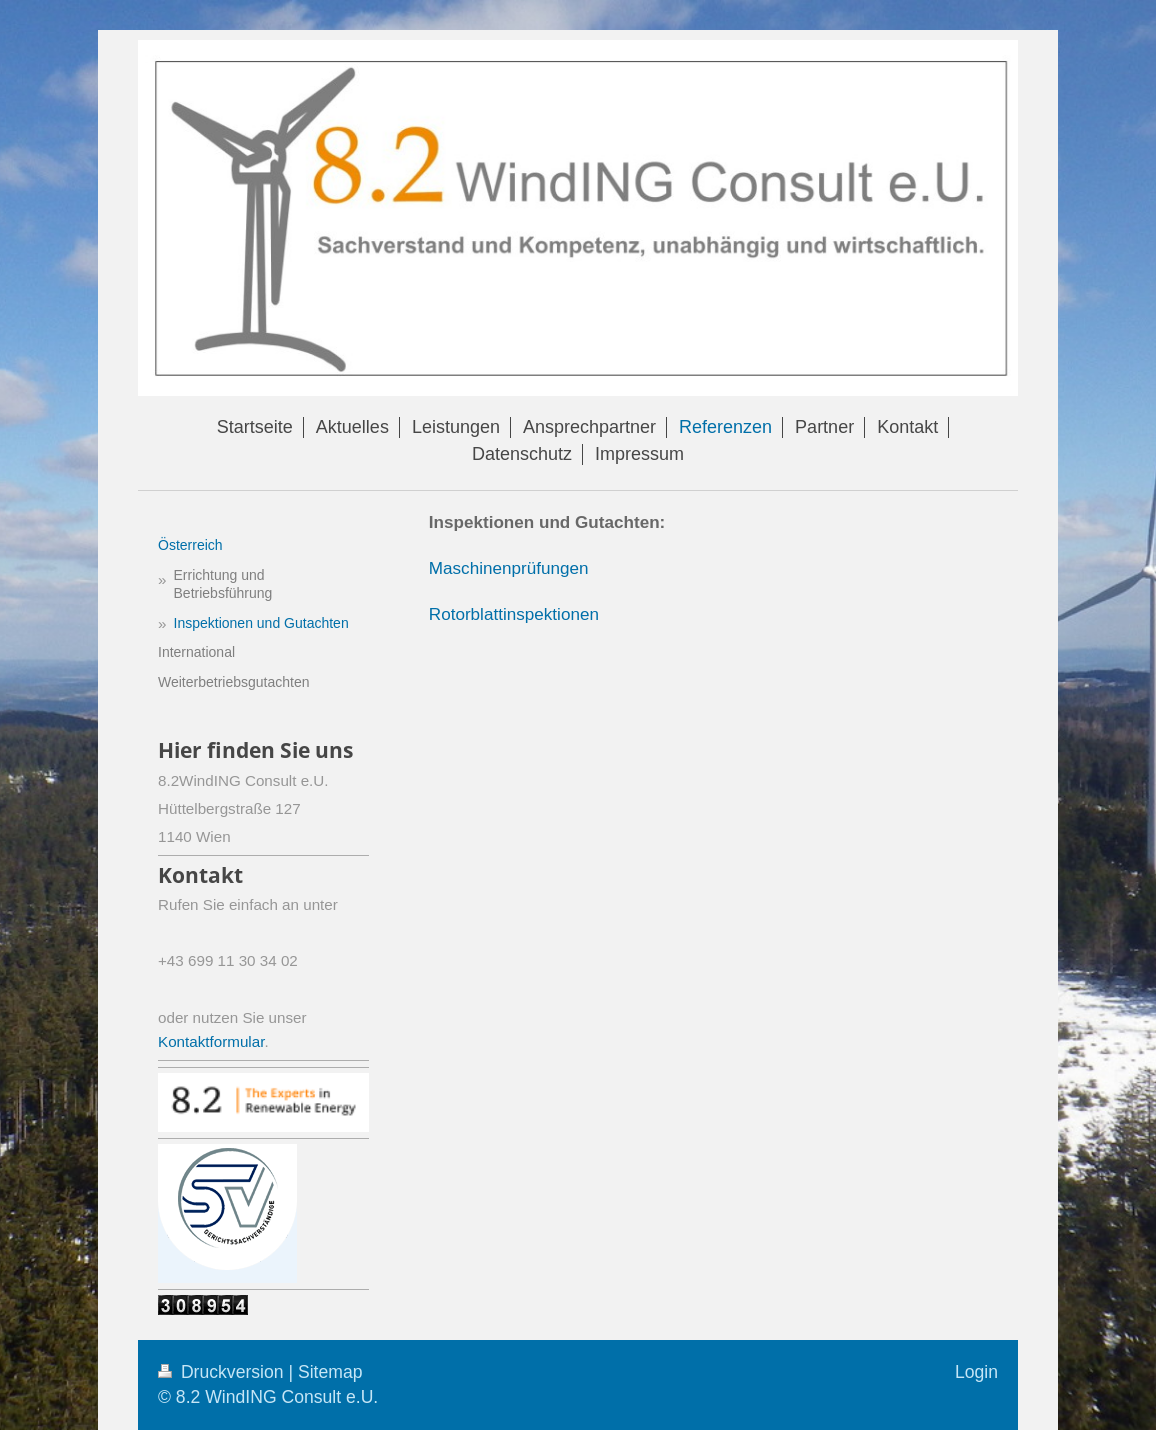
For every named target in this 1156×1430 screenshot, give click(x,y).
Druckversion (223, 1372)
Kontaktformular (211, 1041)
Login (976, 1372)
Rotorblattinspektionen (514, 614)
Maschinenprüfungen (509, 568)
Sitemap (330, 1372)
